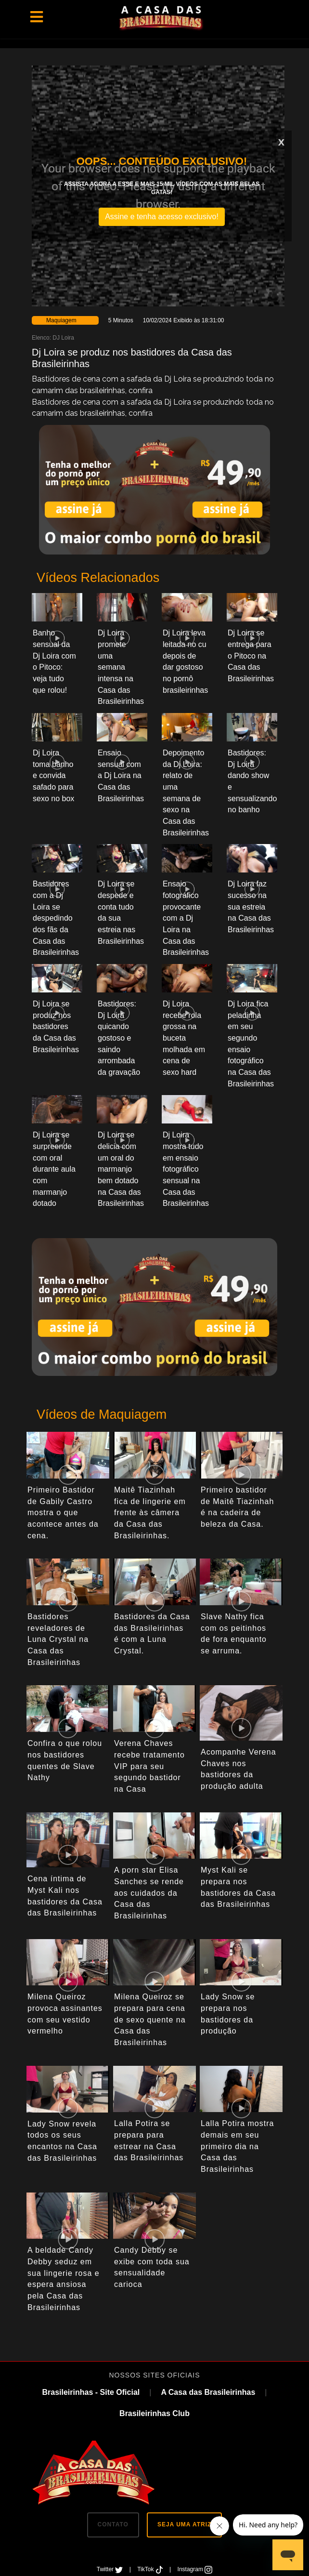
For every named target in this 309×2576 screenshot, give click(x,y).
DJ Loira (63, 337)
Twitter (111, 2569)
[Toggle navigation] (37, 17)
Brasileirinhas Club (154, 2413)
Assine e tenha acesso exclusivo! (162, 216)
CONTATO (113, 2524)
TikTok (151, 2569)
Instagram (195, 2569)
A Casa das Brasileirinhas (208, 2392)
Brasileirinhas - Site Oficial (91, 2392)
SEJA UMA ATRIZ (184, 2524)
